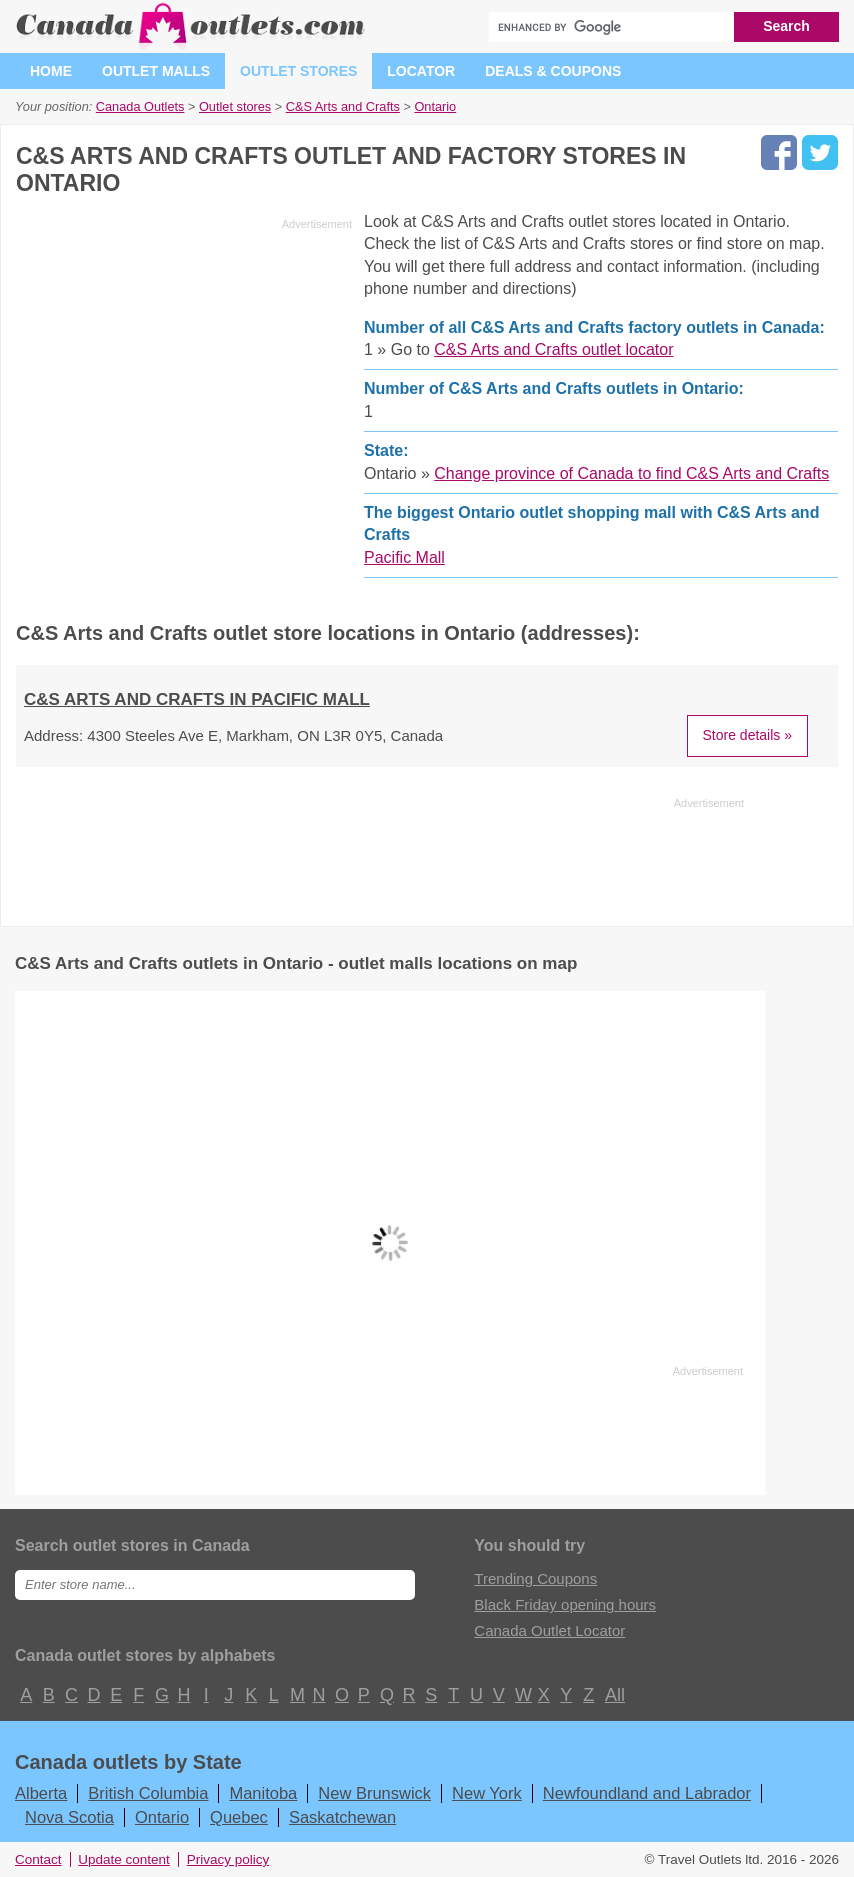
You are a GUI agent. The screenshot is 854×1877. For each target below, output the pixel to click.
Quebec (239, 1817)
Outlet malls (156, 71)
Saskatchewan (342, 1817)
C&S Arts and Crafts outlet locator (553, 349)
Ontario (162, 1817)
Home (51, 71)
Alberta (41, 1793)
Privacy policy (228, 1859)
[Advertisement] (184, 377)
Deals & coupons (553, 71)
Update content (124, 1859)
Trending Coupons (535, 1578)
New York (487, 1793)
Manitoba (263, 1793)
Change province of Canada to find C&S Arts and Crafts (631, 473)
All (614, 1695)
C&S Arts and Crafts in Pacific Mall (197, 699)
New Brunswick (374, 1793)
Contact (38, 1859)
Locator (421, 71)
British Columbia (148, 1793)
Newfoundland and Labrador (647, 1793)
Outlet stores (298, 71)
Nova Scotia (69, 1817)
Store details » (748, 735)
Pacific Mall (404, 557)
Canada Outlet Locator (549, 1630)
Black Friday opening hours (565, 1604)
